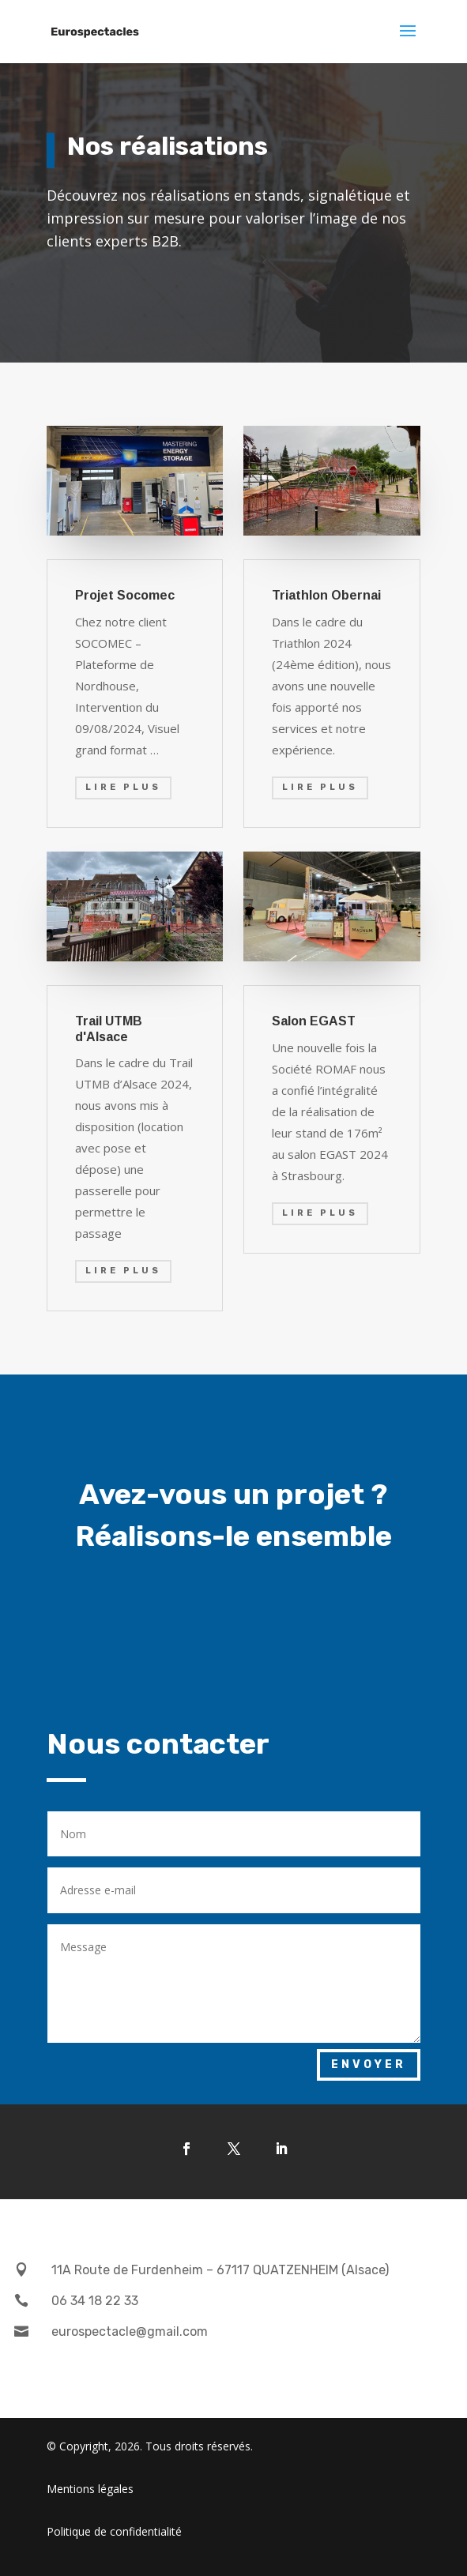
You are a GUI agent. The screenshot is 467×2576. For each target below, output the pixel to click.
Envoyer (368, 2064)
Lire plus (123, 787)
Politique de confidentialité (114, 2531)
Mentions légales (90, 2488)
